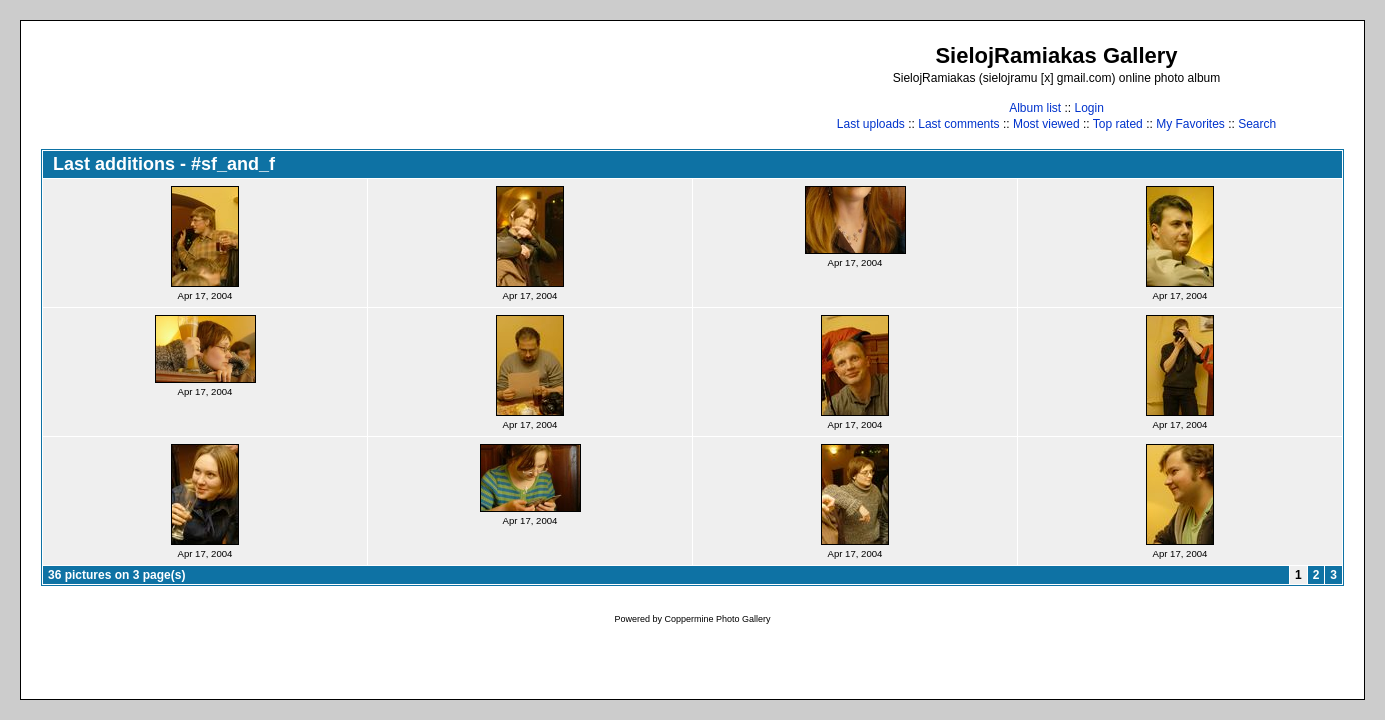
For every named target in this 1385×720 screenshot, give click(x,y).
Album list (1035, 108)
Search (1257, 124)
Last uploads (871, 124)
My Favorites (1190, 124)
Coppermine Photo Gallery (717, 619)
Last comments (958, 124)
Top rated (1118, 124)
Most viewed (1046, 124)
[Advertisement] (405, 87)
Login (1088, 108)
